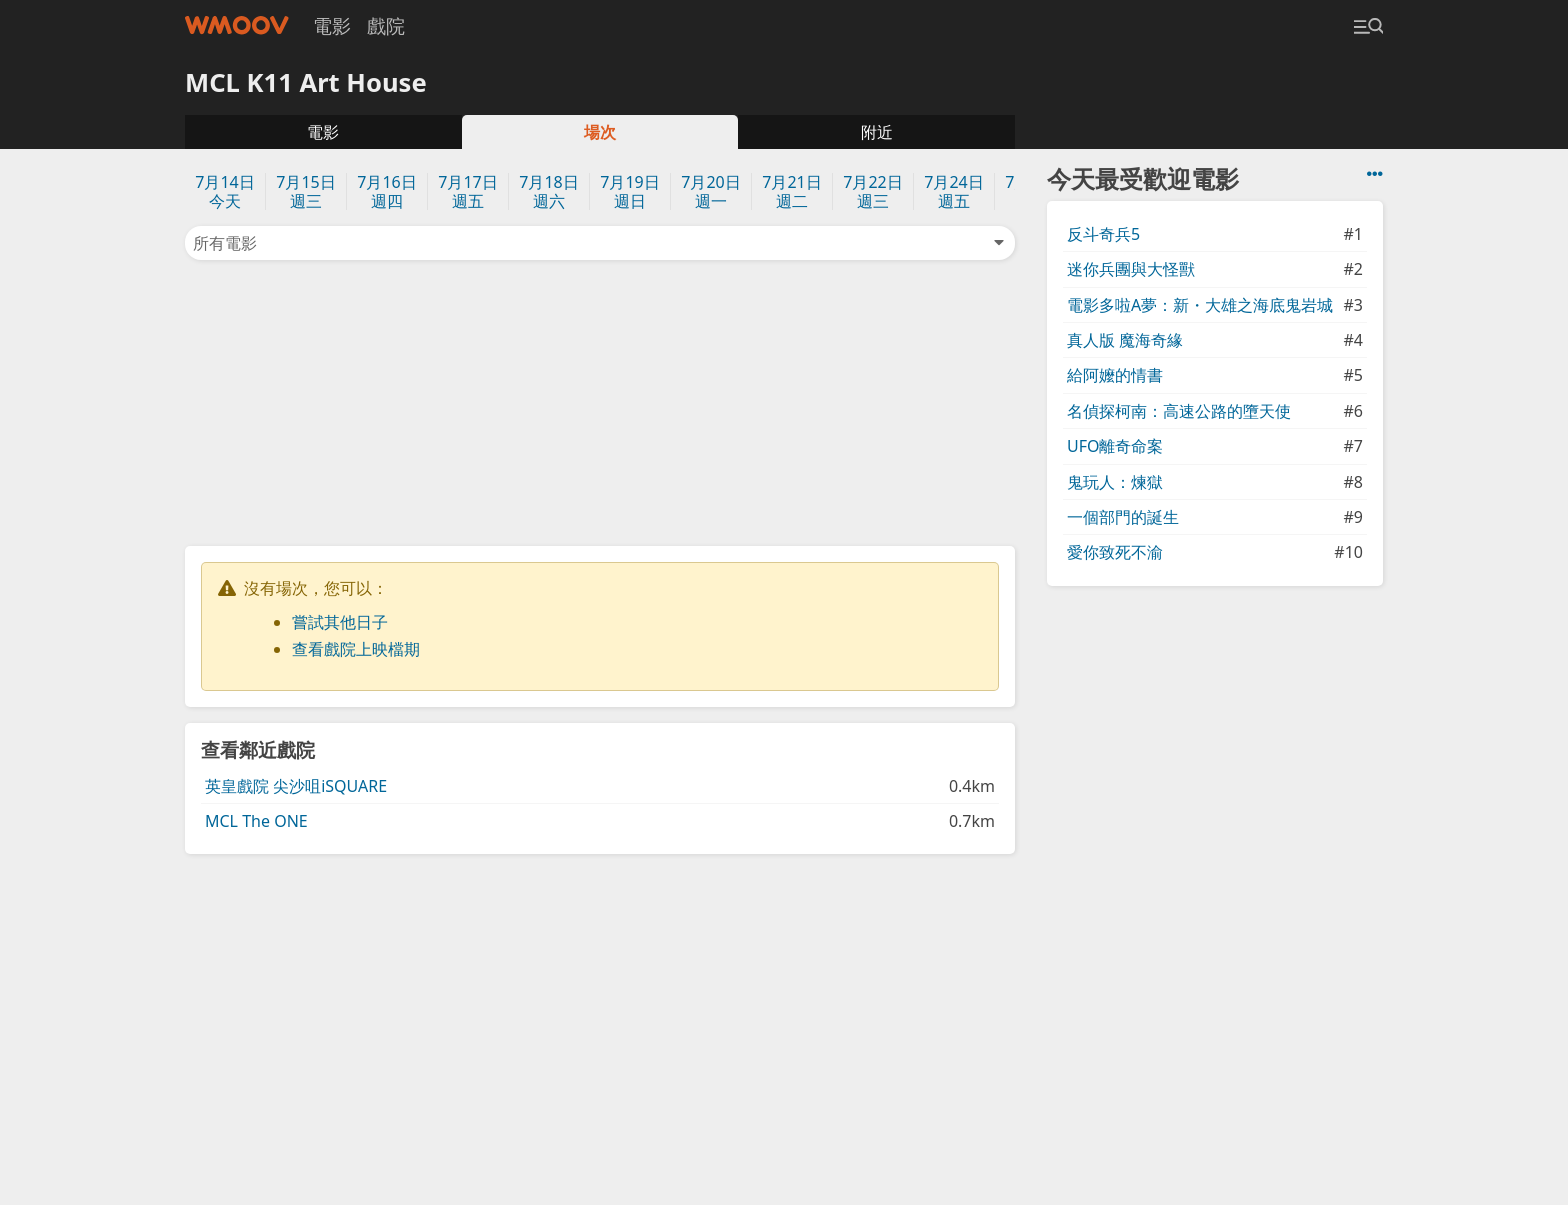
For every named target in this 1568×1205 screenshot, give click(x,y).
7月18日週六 (548, 191)
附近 (877, 132)
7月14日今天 (224, 191)
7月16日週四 (386, 191)
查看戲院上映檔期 (356, 649)
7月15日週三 (305, 191)
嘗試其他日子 (340, 622)
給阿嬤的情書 (1115, 375)
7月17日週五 (467, 191)
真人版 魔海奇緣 (1125, 340)
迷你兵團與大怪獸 (1131, 269)
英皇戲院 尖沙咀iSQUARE (296, 786)
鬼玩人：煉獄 (1115, 482)
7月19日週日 (629, 191)
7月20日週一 (710, 191)
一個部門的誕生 (1123, 517)
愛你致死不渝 (1115, 552)
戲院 (386, 25)
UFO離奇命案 (1115, 446)
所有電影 (600, 243)
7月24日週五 (953, 191)
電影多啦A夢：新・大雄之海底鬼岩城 (1200, 305)
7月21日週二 (791, 191)
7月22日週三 (872, 191)
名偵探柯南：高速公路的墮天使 (1179, 411)
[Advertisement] (600, 401)
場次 (600, 132)
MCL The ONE (256, 821)
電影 (332, 25)
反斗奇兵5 (1103, 234)
